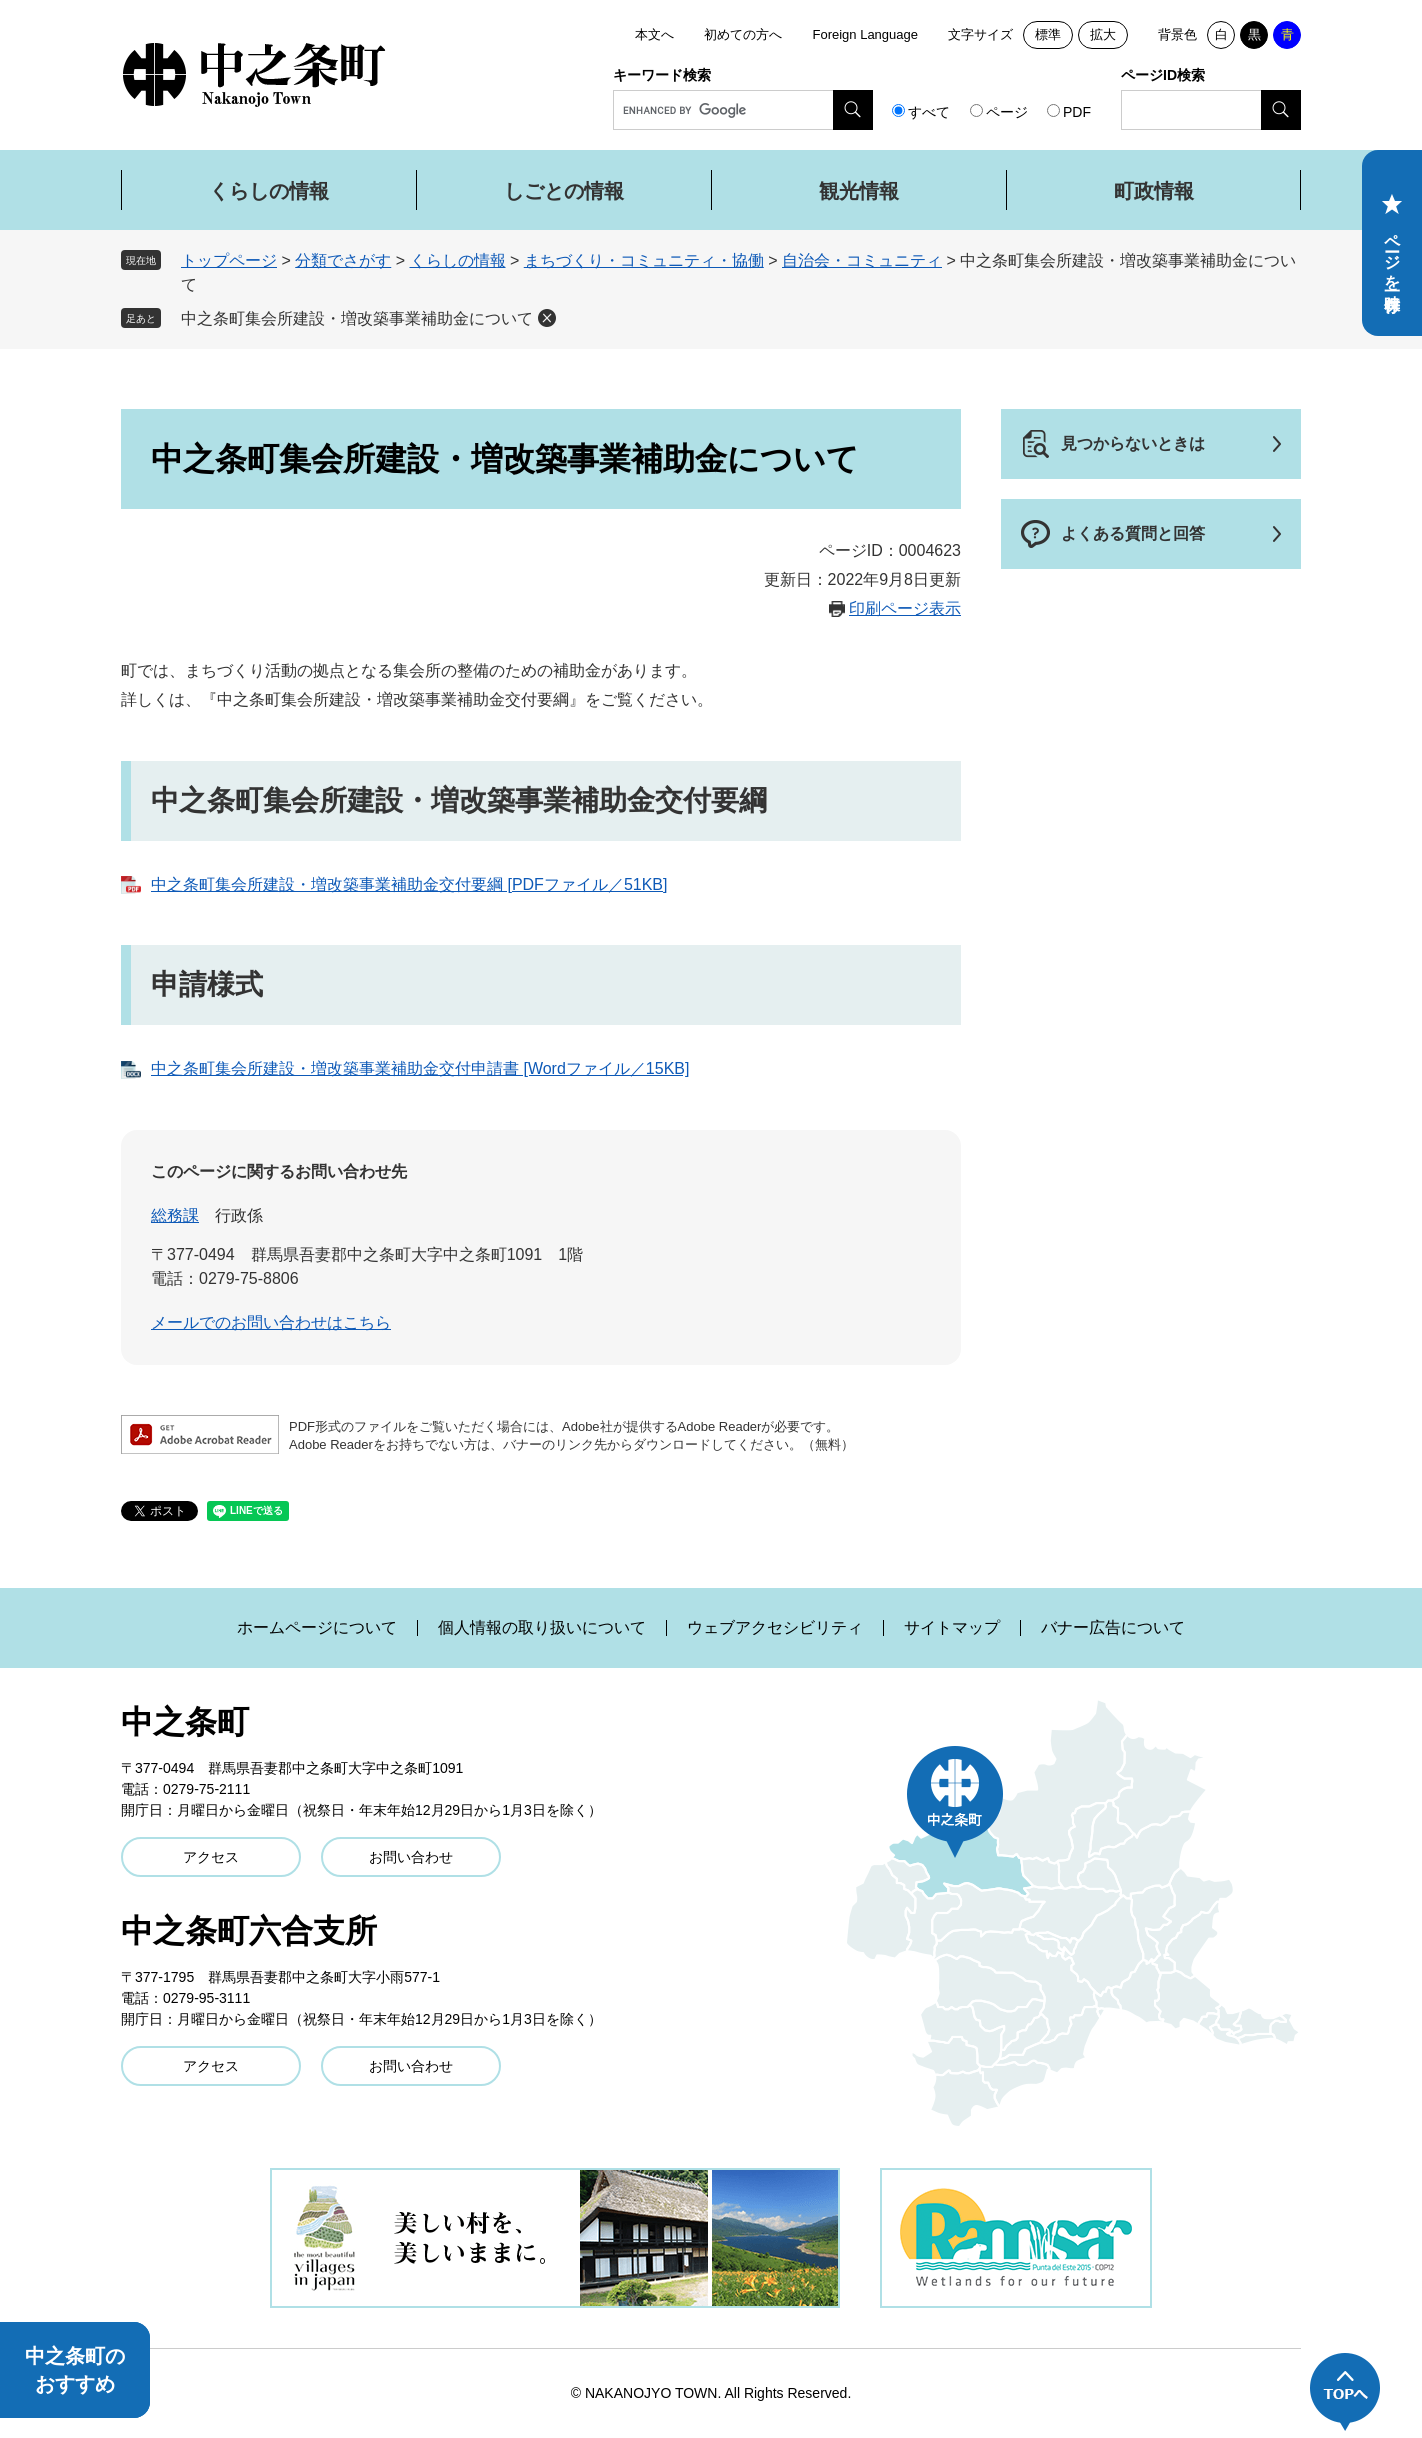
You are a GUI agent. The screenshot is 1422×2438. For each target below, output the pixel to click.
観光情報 (859, 191)
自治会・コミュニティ (862, 260)
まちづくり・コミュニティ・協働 (644, 260)
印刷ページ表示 (905, 608)
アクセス (211, 1857)
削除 (547, 318)
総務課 (175, 1215)
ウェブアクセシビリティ (775, 1628)
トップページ (229, 260)
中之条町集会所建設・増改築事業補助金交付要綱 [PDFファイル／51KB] (409, 884)
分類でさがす (343, 260)
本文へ (654, 34)
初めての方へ (743, 34)
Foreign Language (865, 34)
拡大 (1103, 34)
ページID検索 (1163, 75)
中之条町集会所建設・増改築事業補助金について (357, 318)
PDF (1077, 112)
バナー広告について (1113, 1628)
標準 (1048, 34)
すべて (929, 112)
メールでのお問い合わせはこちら (271, 1322)
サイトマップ (952, 1628)
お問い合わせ (411, 1857)
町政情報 (1154, 191)
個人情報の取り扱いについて (542, 1628)
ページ (1007, 112)
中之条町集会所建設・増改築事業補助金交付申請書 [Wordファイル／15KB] (420, 1068)
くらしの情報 (269, 191)
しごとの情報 (564, 191)
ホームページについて (317, 1628)
